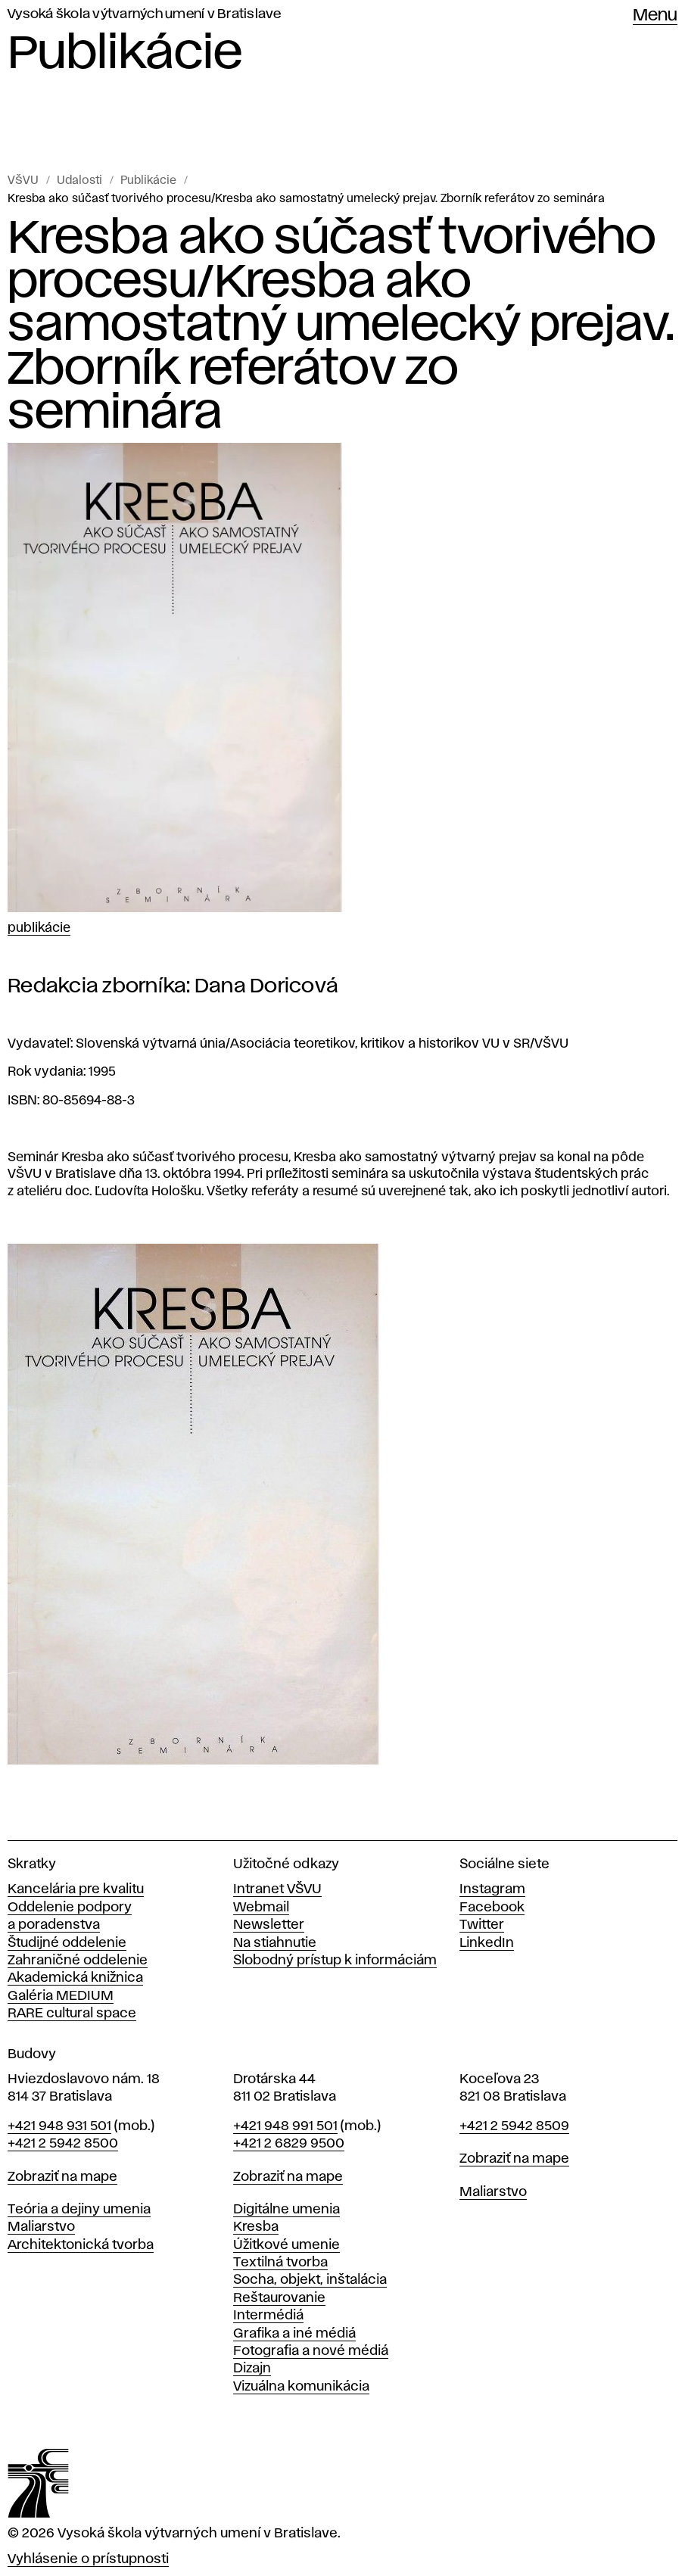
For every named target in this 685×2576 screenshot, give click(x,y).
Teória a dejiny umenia (79, 2210)
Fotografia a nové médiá (310, 2351)
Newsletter (268, 1925)
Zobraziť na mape (62, 2177)
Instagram (492, 1889)
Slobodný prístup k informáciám (335, 1961)
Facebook (492, 1908)
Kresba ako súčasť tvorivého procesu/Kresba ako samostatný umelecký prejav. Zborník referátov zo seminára (306, 199)
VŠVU (23, 181)
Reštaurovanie (279, 2298)
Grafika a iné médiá (294, 2334)
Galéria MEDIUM (61, 1996)
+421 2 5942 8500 (63, 2144)
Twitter (481, 1925)
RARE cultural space (72, 2014)
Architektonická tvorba (81, 2245)
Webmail (261, 1908)
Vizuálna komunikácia (301, 2387)
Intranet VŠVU (277, 1889)
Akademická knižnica (75, 1978)
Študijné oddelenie (67, 1943)
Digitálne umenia (286, 2210)
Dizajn (252, 2369)
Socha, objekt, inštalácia (310, 2280)
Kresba (256, 2227)
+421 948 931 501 (59, 2126)
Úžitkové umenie (286, 2245)
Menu (655, 15)
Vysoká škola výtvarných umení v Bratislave (145, 14)
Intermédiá (268, 2316)
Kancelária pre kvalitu (76, 1889)
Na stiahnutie (274, 1943)
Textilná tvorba (280, 2263)
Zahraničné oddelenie (78, 1961)
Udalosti (79, 181)
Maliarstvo (41, 2227)
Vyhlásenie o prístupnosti (88, 2559)
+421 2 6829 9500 (288, 2144)
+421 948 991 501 (285, 2126)
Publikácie (148, 181)
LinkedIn (486, 1943)
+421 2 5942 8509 (514, 2126)
